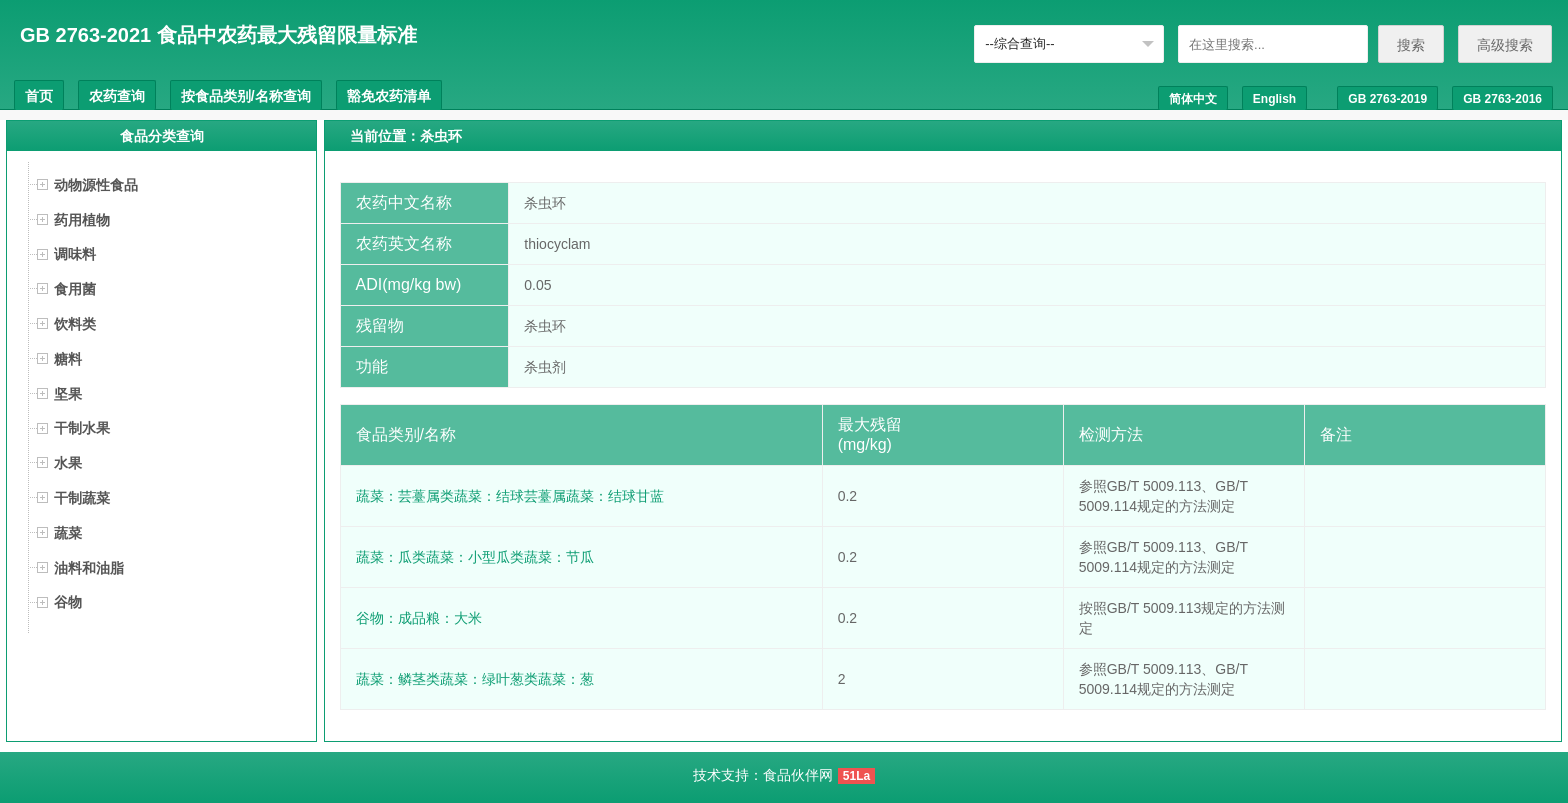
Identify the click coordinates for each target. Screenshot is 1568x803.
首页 (39, 96)
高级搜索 (1505, 45)
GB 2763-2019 (1387, 99)
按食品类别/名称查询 (246, 96)
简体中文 (1193, 99)
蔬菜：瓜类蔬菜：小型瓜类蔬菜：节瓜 (475, 557)
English (1274, 99)
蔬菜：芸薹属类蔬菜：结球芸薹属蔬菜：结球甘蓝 (510, 496)
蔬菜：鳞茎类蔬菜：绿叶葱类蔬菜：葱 (475, 679)
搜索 (1411, 45)
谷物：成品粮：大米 (419, 618)
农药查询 (117, 96)
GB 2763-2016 (1502, 99)
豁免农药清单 (389, 96)
